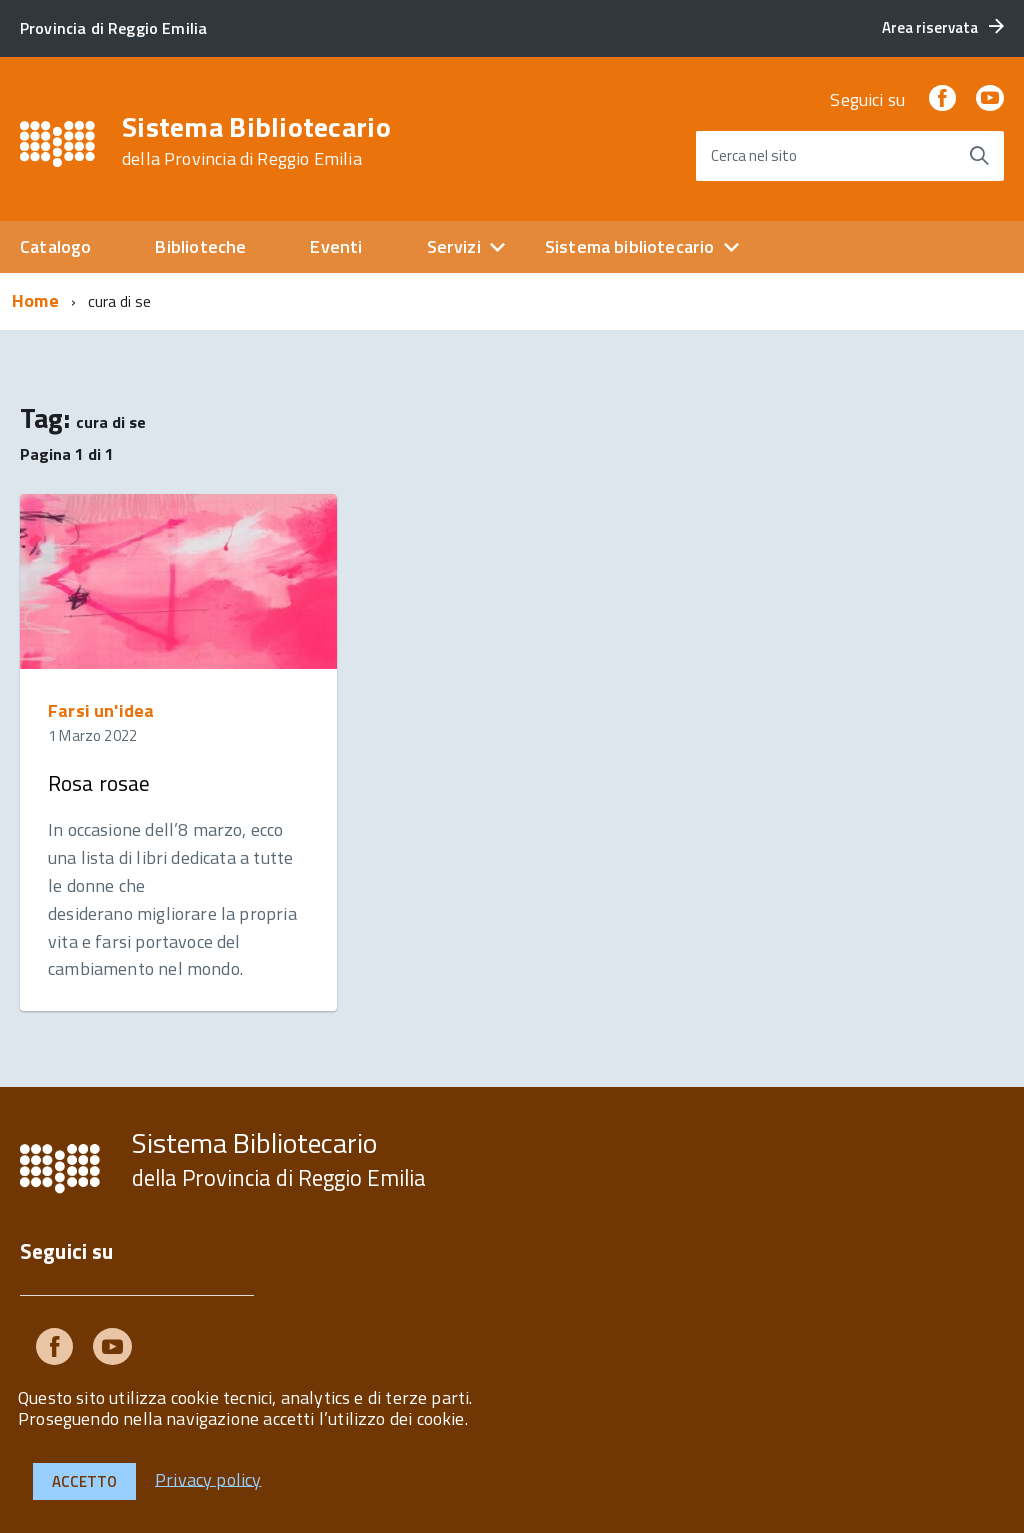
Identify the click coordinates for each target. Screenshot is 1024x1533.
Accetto (84, 1481)
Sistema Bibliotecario (256, 141)
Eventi (336, 246)
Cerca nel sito (754, 155)
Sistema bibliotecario (630, 246)
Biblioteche (200, 246)
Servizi (454, 246)
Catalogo (55, 246)
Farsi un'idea (101, 710)
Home (35, 300)
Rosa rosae (99, 783)
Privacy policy (208, 1478)
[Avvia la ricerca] (979, 156)
